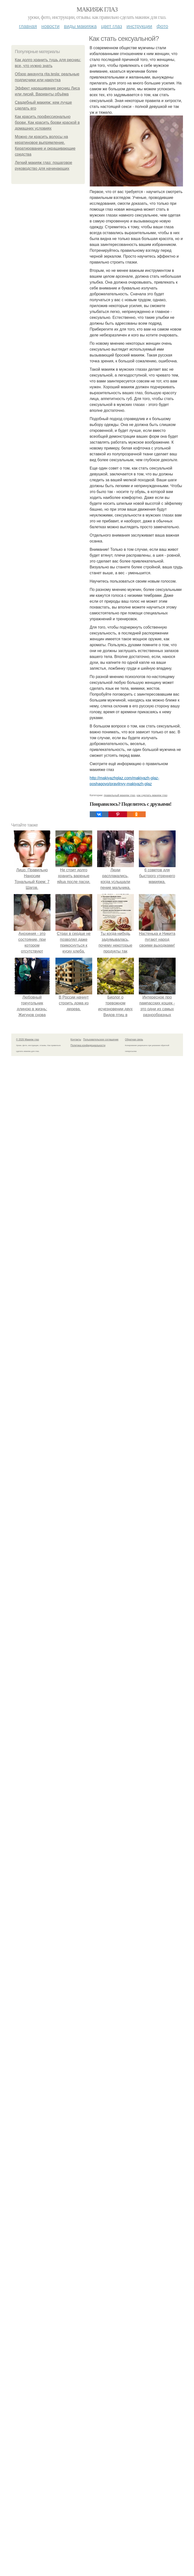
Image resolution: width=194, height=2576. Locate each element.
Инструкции (139, 26)
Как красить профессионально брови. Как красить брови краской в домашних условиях (47, 122)
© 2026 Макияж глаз (27, 1039)
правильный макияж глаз (119, 795)
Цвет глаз (111, 26)
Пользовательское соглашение (100, 1039)
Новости (50, 26)
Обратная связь (134, 1039)
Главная (28, 26)
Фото (162, 26)
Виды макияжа (80, 26)
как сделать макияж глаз (152, 795)
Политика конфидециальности (88, 1045)
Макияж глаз (97, 9)
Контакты (76, 1039)
